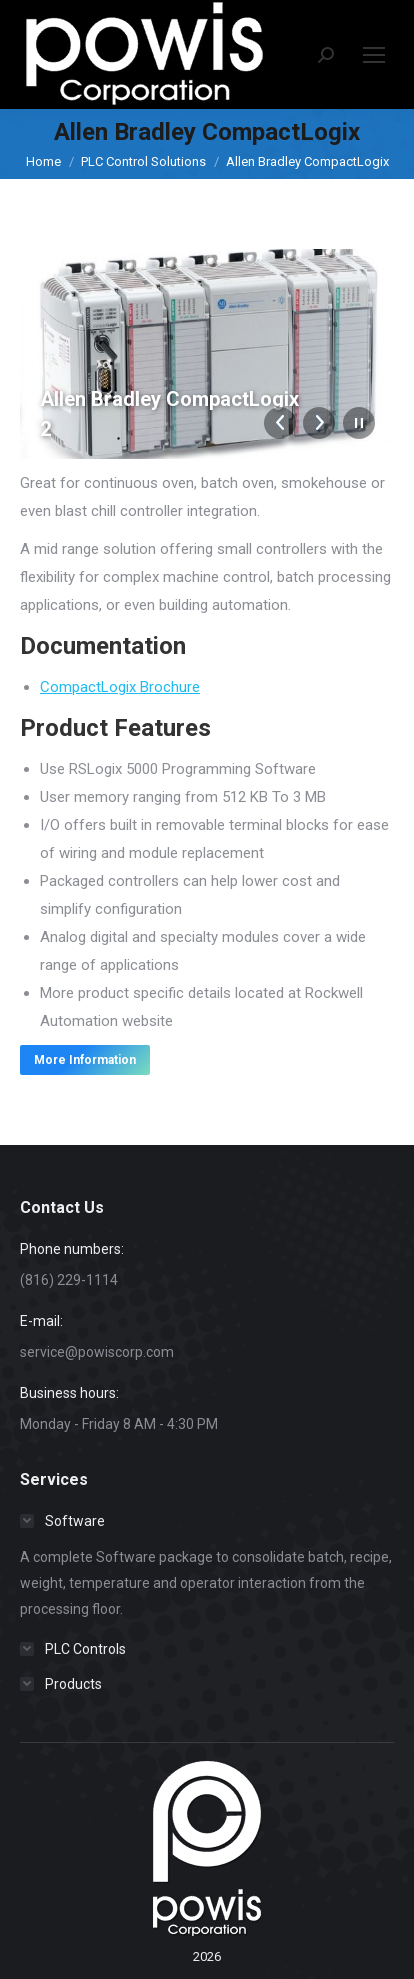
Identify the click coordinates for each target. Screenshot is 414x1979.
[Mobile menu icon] (374, 55)
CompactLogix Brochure (120, 687)
